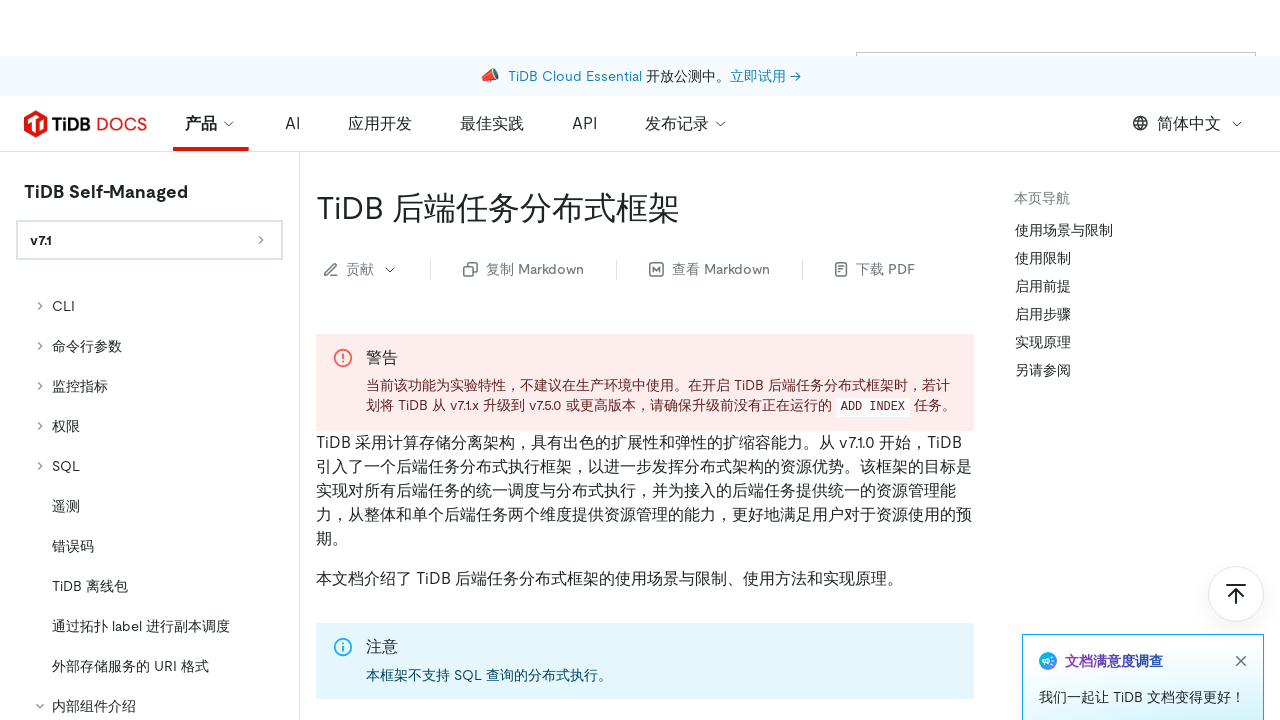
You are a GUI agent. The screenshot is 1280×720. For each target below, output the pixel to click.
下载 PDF (875, 269)
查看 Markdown (709, 269)
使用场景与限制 (1064, 230)
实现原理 (1043, 342)
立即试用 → (765, 20)
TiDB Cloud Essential (575, 20)
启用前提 (1043, 286)
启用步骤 (1043, 314)
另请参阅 (1043, 370)
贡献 (361, 269)
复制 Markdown (523, 269)
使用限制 (1043, 258)
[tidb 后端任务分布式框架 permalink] (696, 208)
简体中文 (1188, 123)
